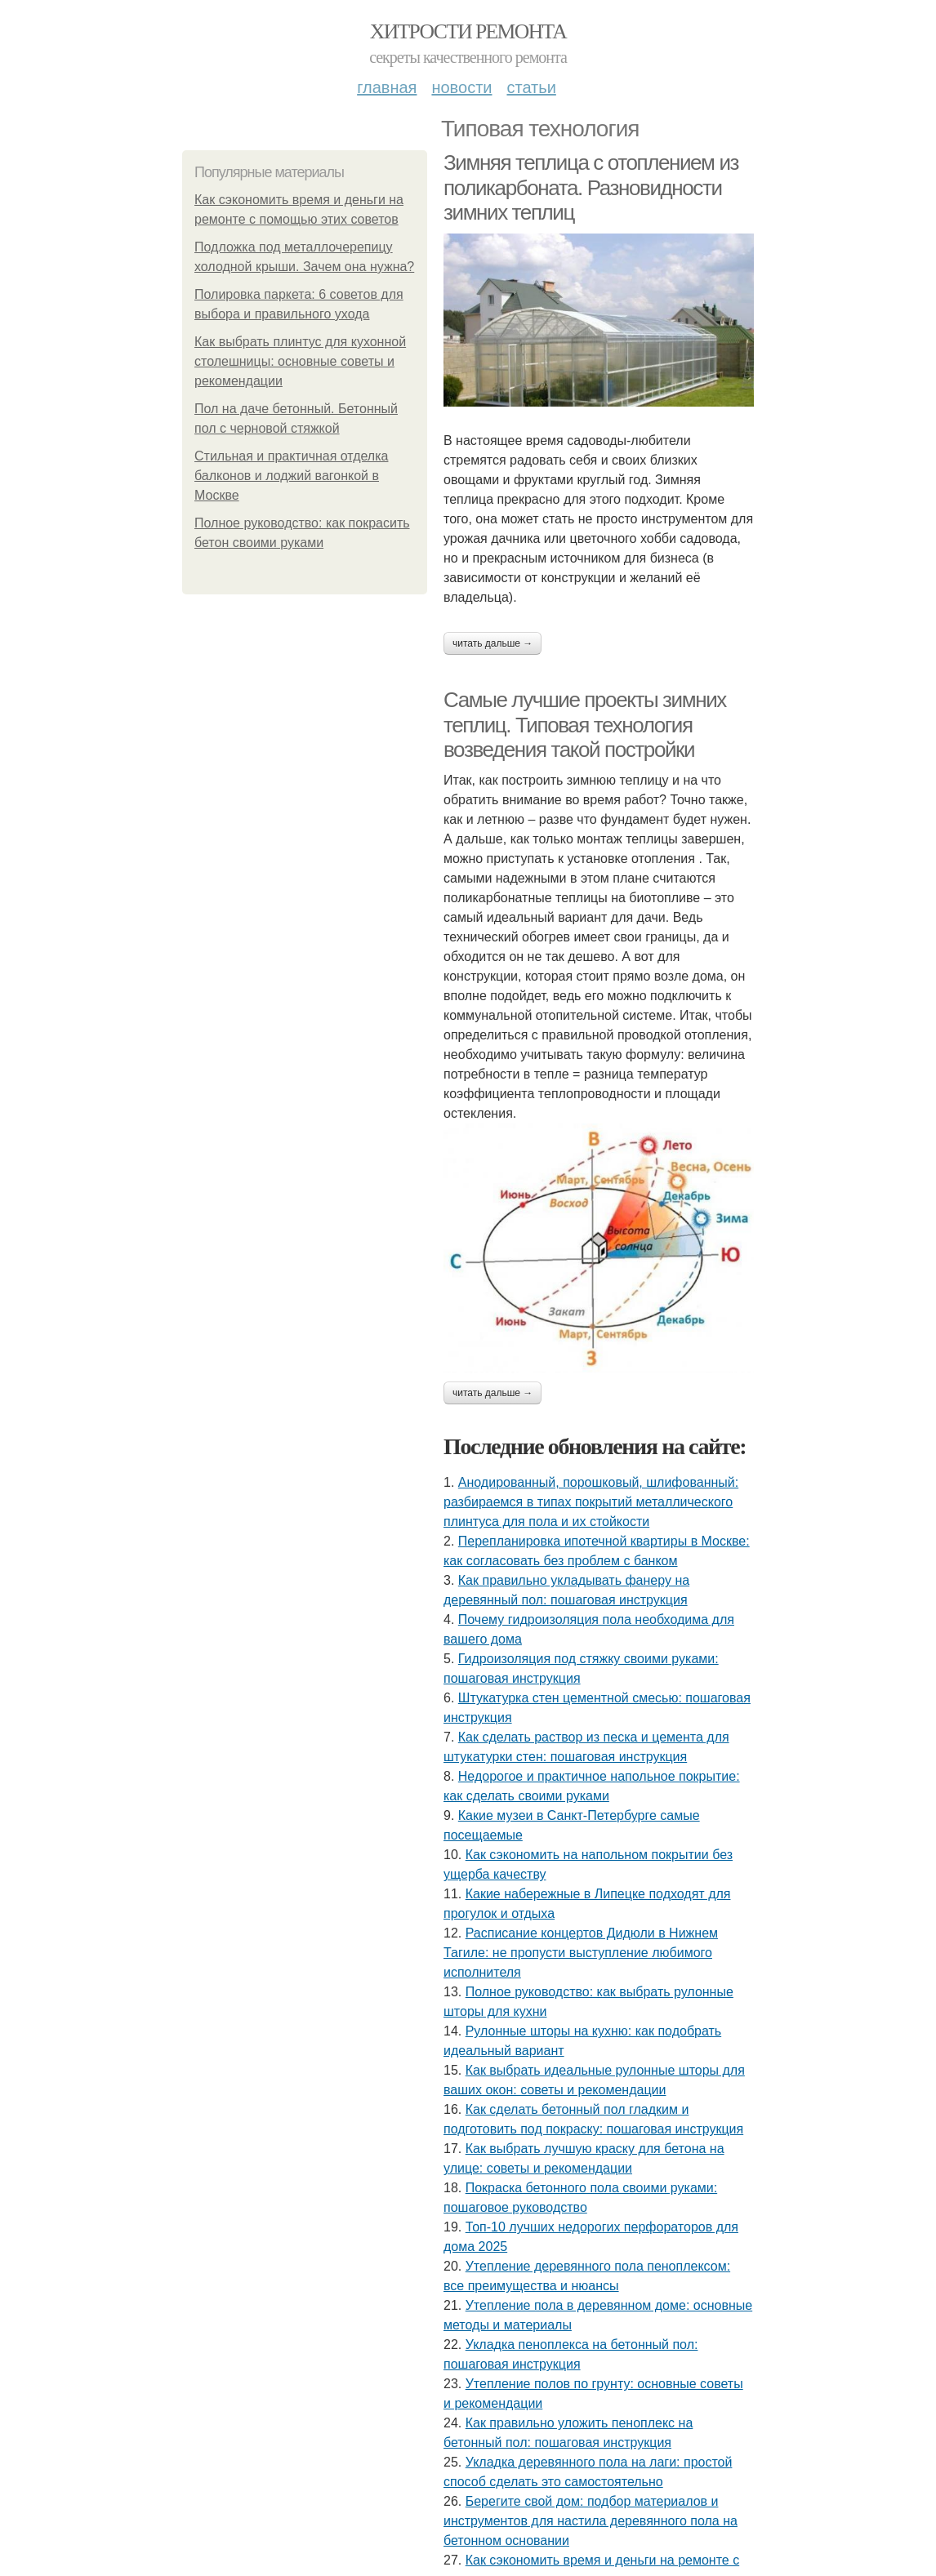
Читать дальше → (492, 643)
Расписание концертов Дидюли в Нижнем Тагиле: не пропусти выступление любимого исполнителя (580, 1952)
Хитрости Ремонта (468, 31)
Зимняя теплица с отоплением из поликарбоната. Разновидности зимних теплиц (590, 187)
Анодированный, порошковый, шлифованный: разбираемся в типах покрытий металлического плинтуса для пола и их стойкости (590, 1501)
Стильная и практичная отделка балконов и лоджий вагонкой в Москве (291, 475)
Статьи (530, 87)
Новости (461, 87)
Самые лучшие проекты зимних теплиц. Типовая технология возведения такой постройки (584, 724)
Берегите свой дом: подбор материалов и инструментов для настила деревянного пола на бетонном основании (590, 2520)
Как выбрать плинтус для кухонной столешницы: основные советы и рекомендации (300, 361)
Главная (387, 87)
